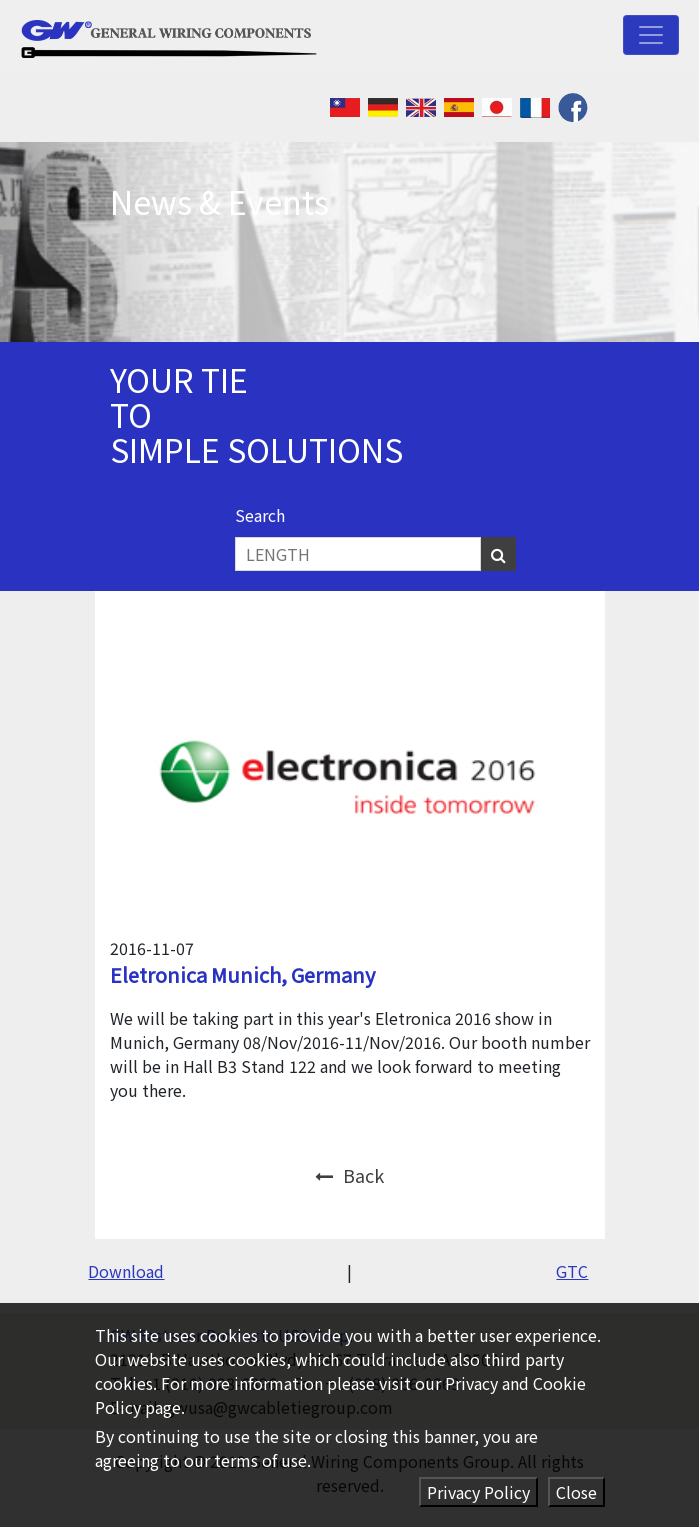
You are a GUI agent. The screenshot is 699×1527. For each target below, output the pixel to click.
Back (349, 1175)
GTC (572, 1271)
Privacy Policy (478, 1492)
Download (126, 1271)
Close (576, 1492)
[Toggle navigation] (651, 35)
